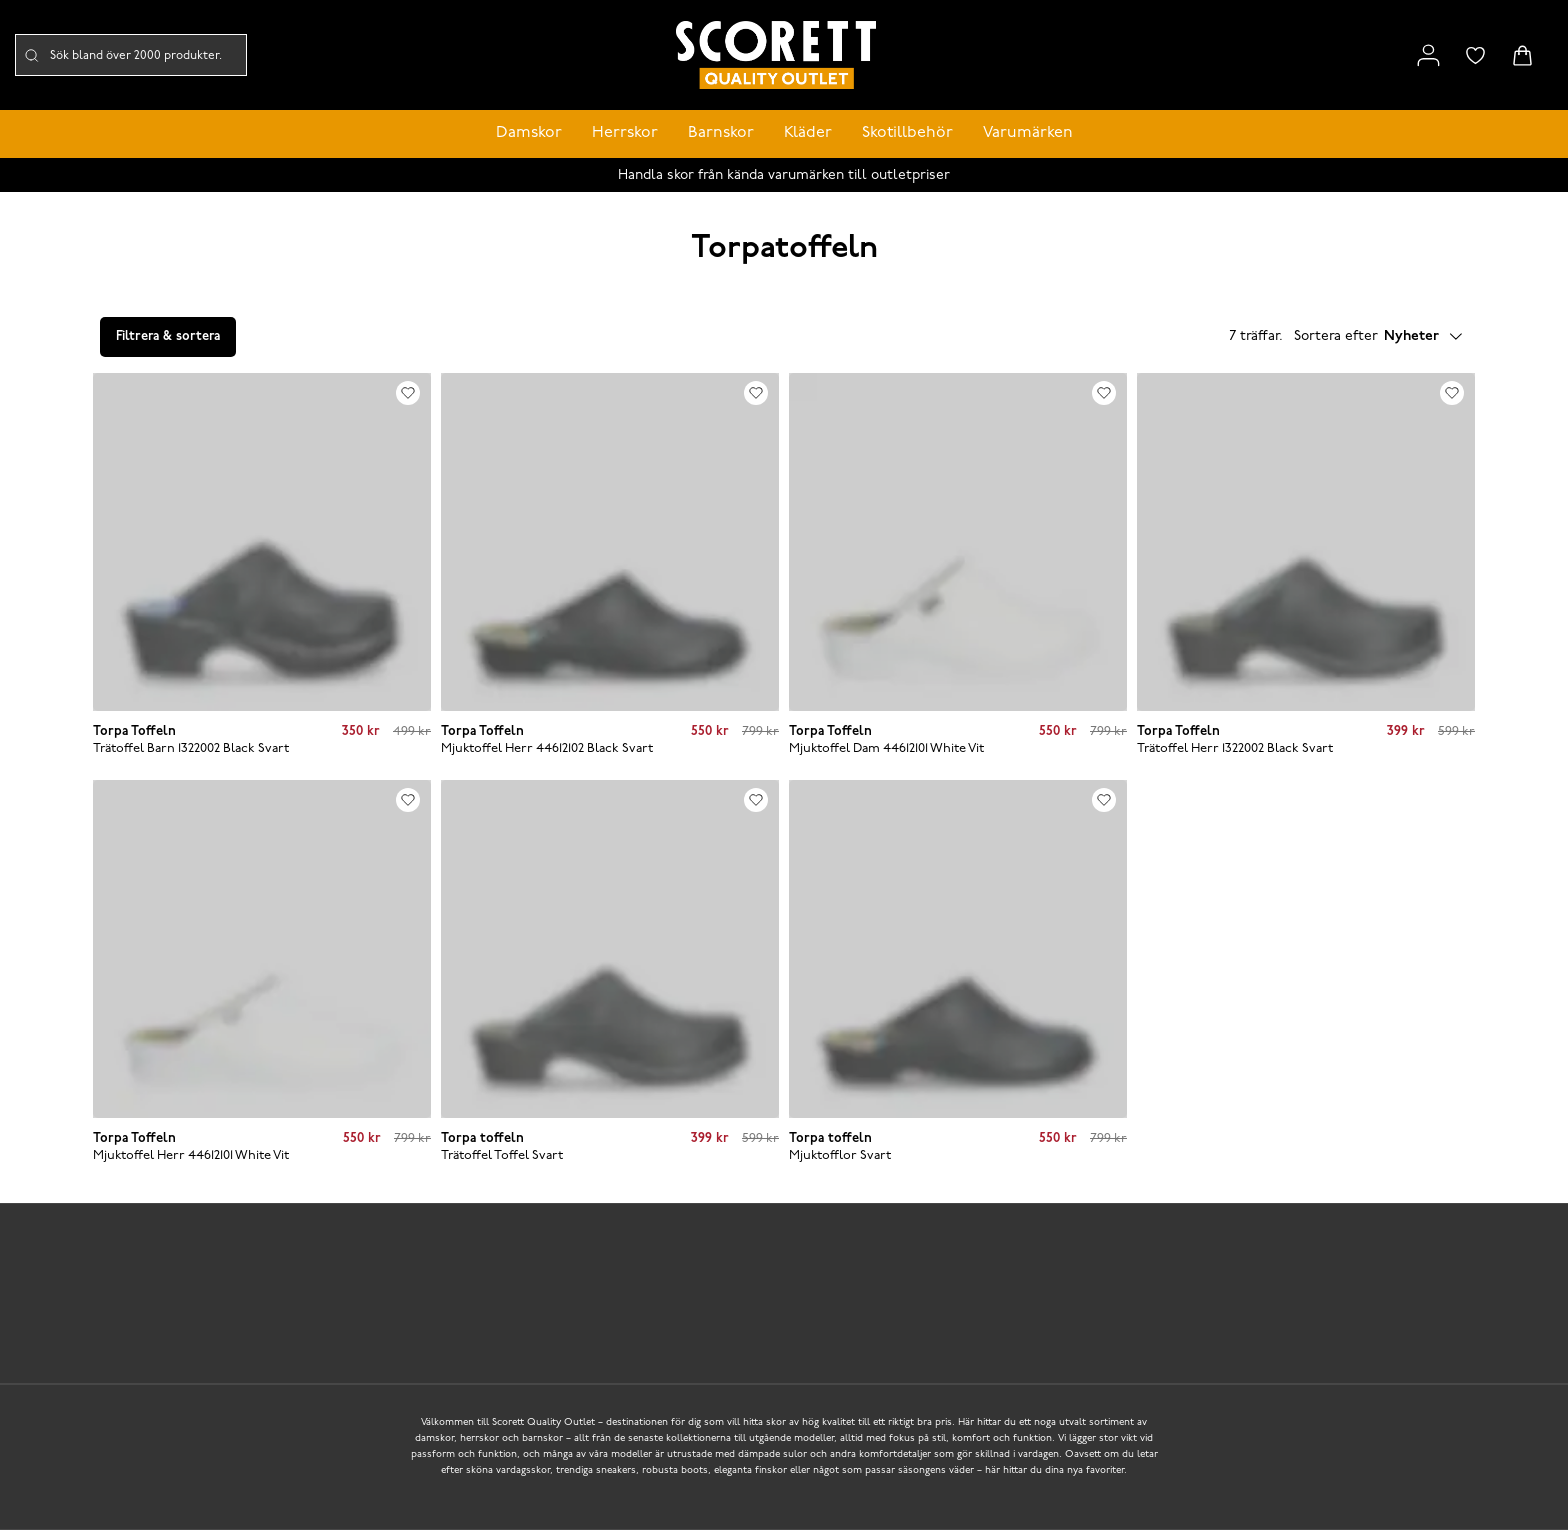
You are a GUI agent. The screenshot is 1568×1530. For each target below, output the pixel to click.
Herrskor (625, 133)
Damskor (529, 133)
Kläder (808, 133)
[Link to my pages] (1428, 55)
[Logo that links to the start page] (776, 55)
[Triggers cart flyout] (1522, 55)
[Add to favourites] (408, 393)
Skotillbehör (907, 133)
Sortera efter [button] (1378, 337)
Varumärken (1028, 133)
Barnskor (721, 133)
